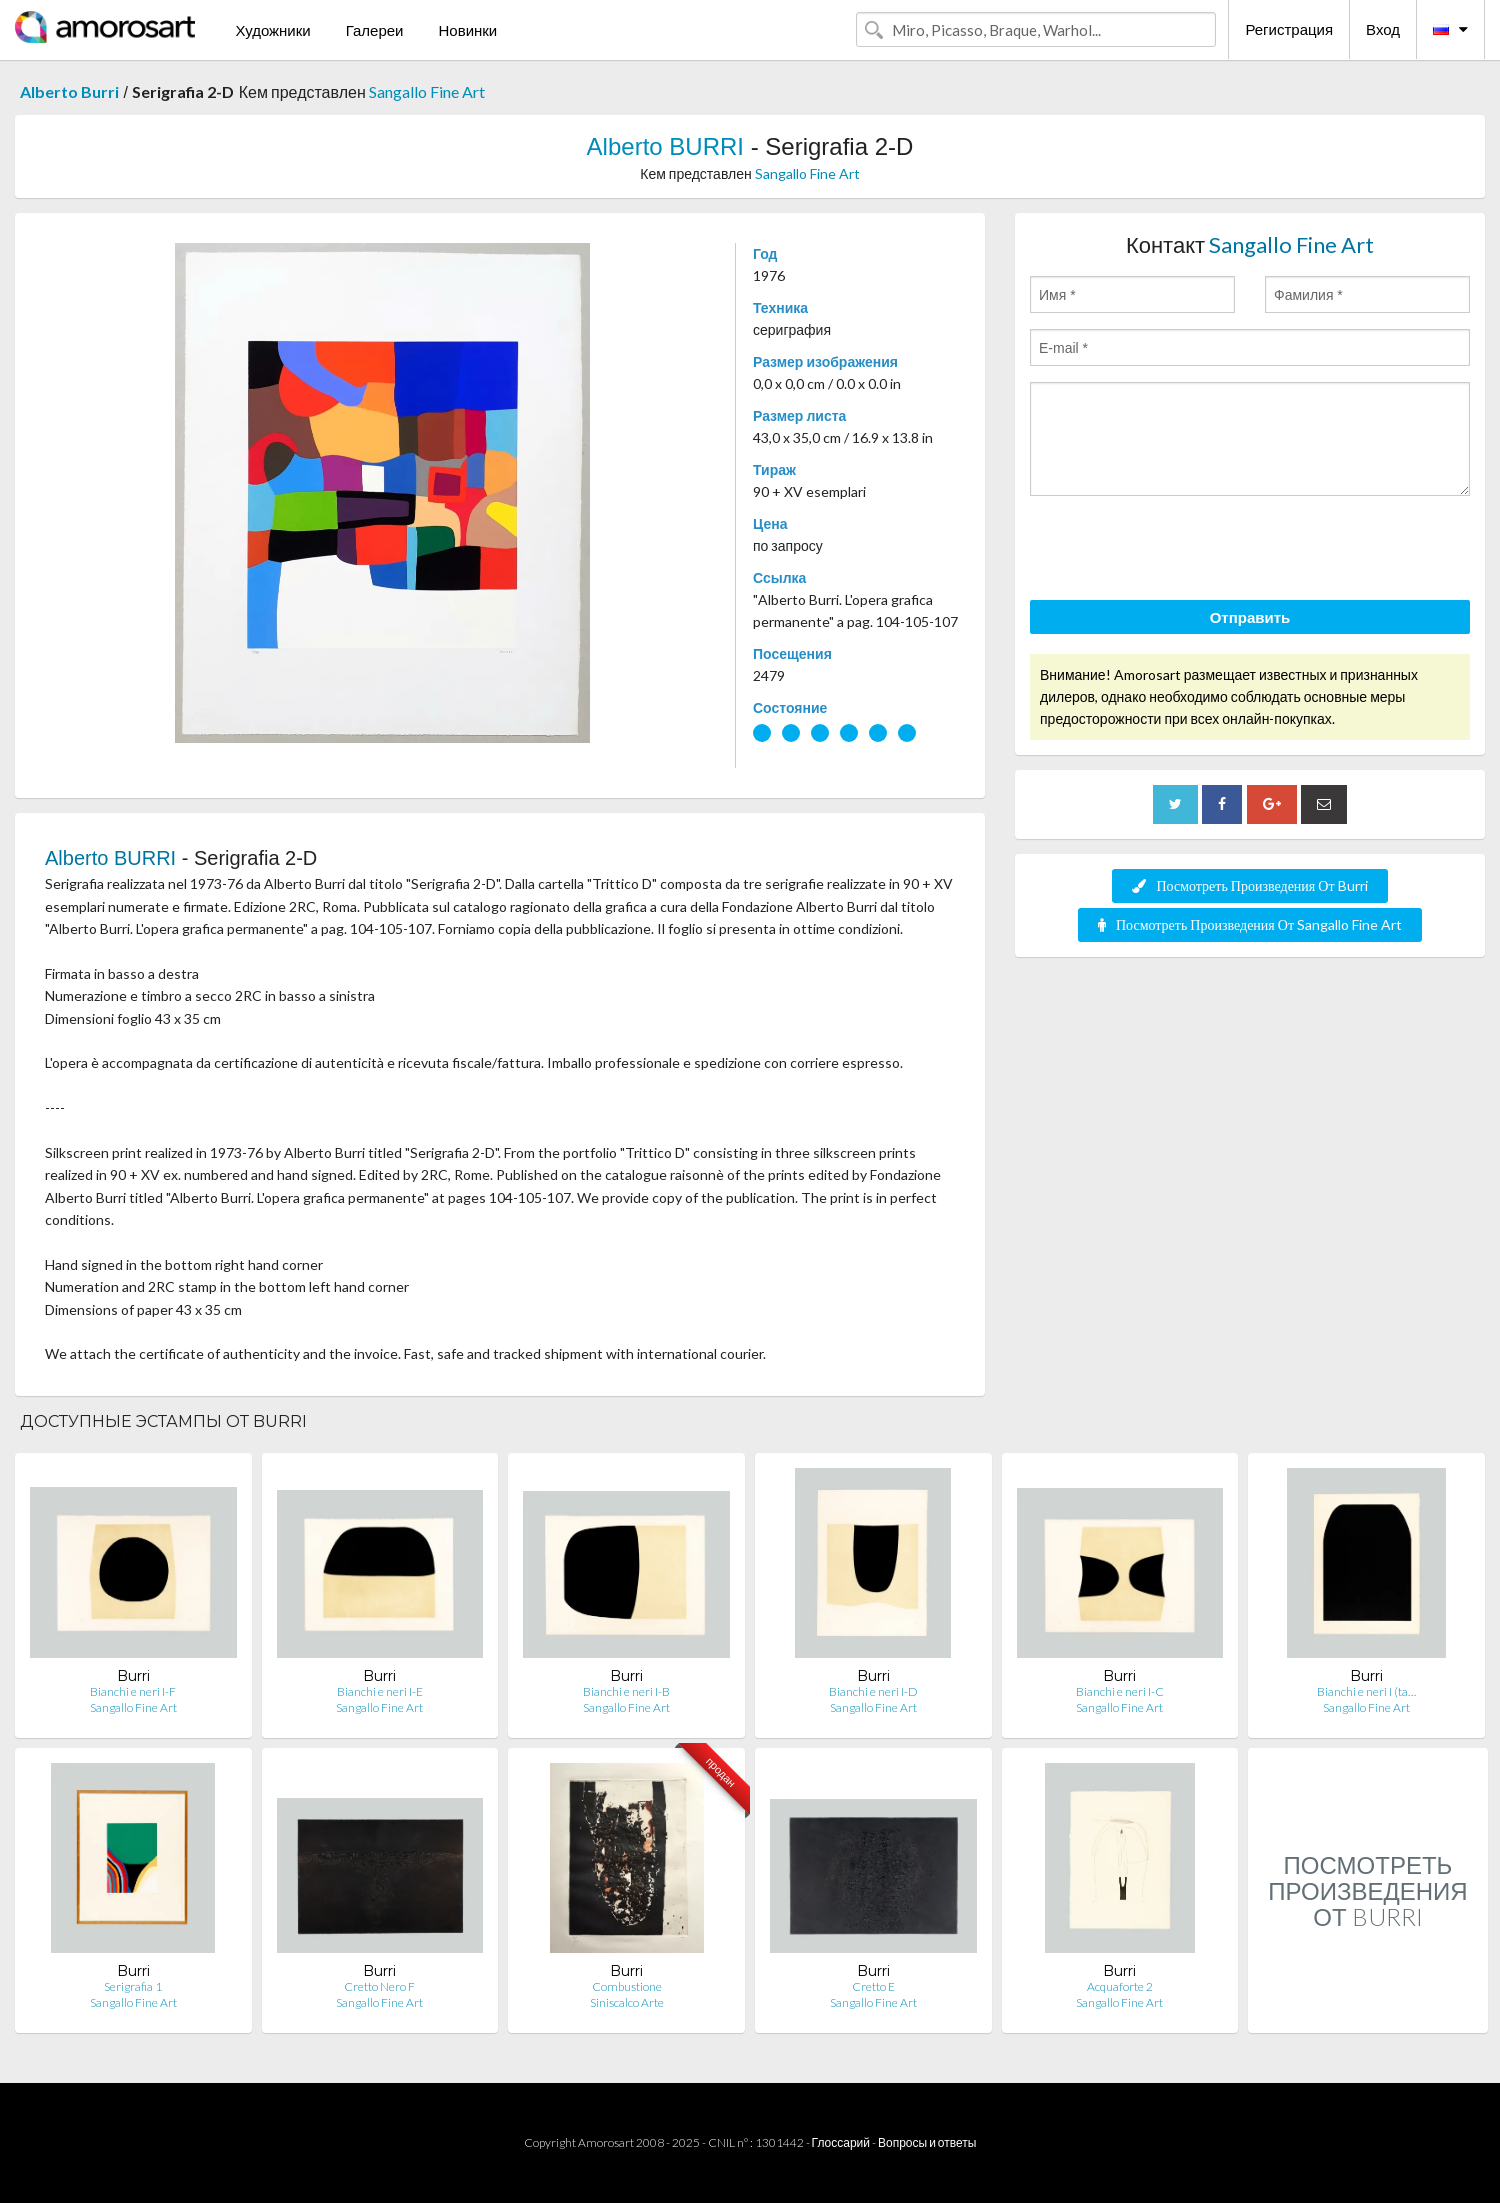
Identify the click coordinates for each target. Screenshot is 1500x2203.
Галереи (375, 30)
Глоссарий (841, 2142)
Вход (1383, 29)
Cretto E (873, 1986)
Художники (272, 30)
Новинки (467, 30)
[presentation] (1182, 551)
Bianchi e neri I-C (1120, 1691)
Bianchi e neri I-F (133, 1691)
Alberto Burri (69, 91)
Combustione (627, 1986)
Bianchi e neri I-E (380, 1691)
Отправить (1250, 617)
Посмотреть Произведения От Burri (1249, 885)
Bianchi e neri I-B (626, 1691)
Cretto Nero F (379, 1986)
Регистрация (1289, 29)
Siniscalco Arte (627, 2002)
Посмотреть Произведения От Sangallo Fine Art (1250, 924)
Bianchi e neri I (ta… (1366, 1691)
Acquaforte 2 (1120, 1986)
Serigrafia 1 (133, 1986)
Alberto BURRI (665, 146)
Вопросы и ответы (927, 2142)
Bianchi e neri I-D (873, 1691)
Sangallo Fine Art (427, 91)
